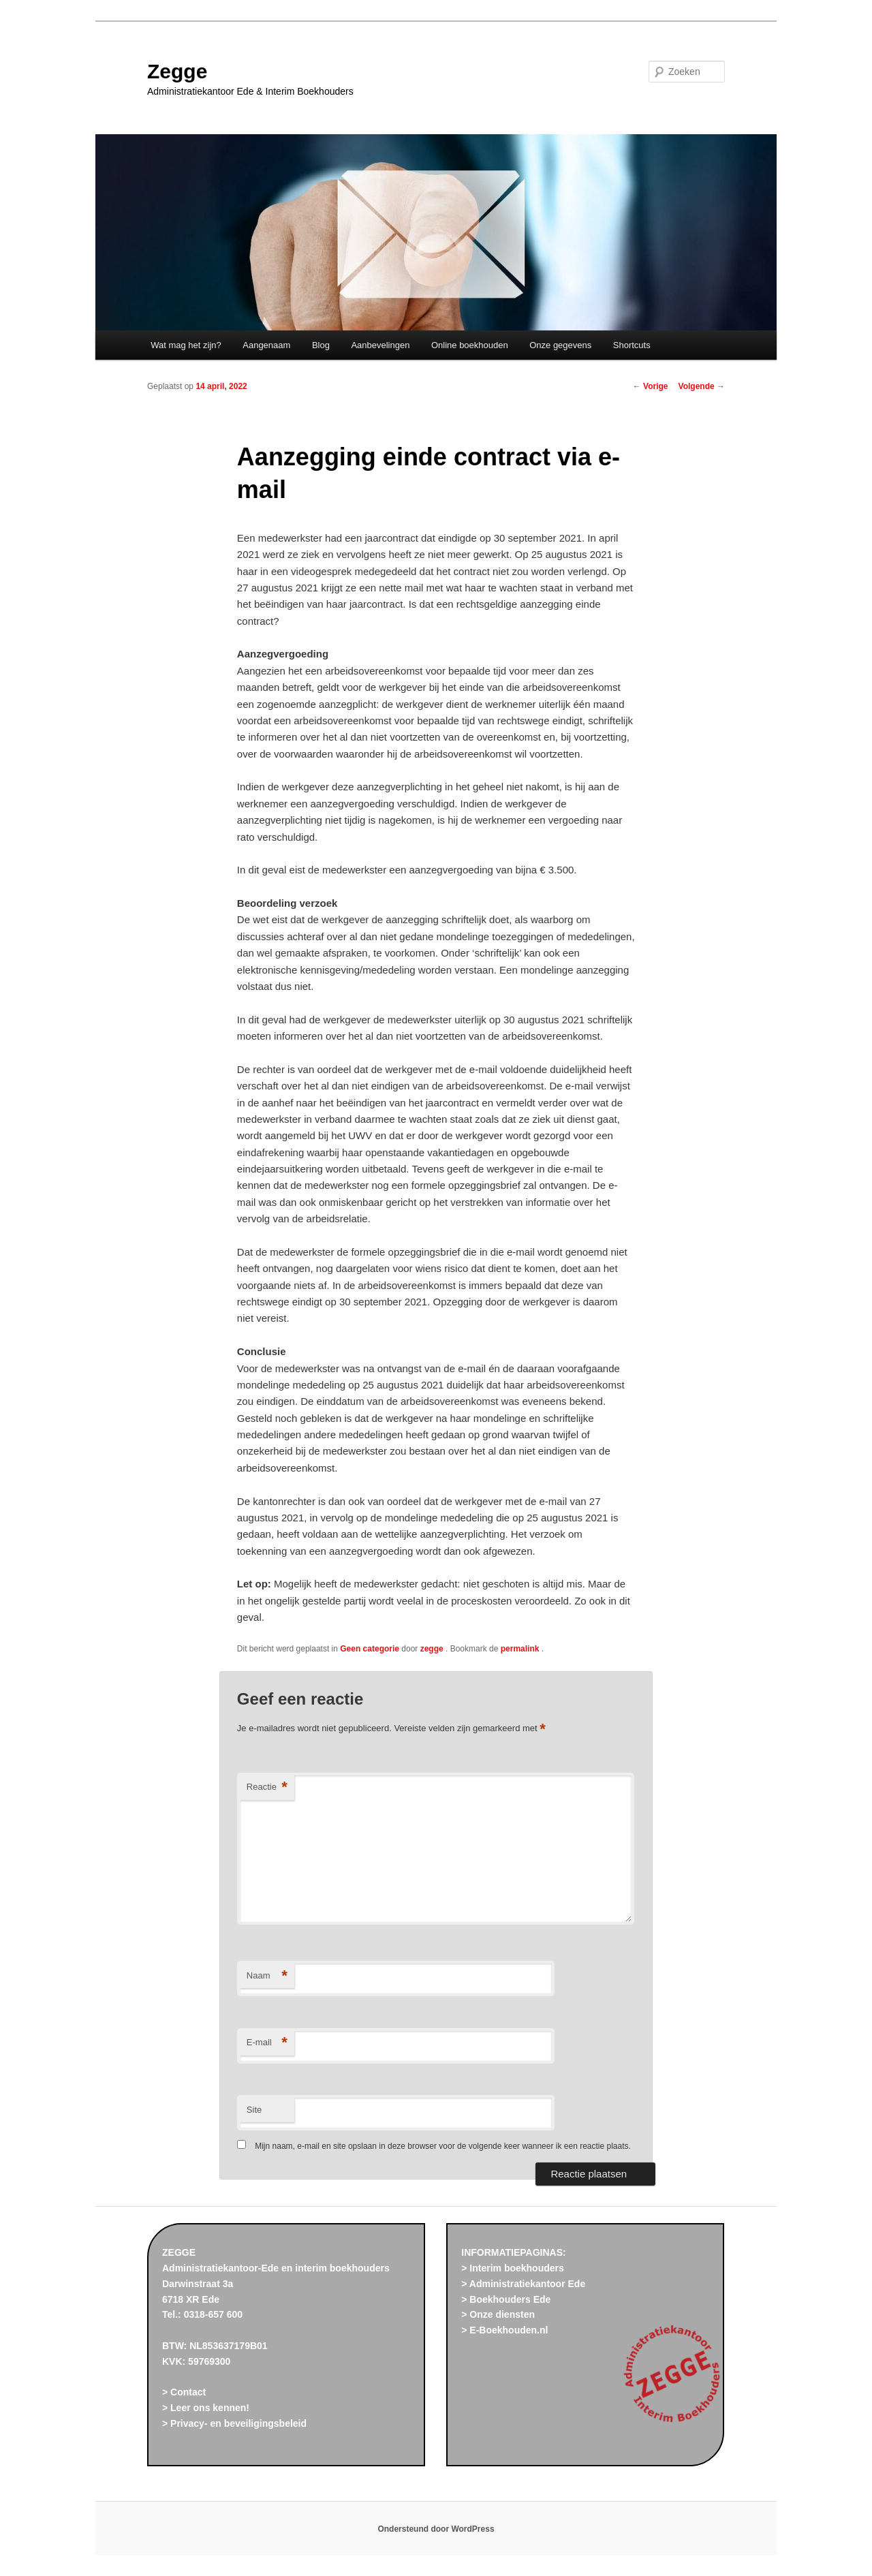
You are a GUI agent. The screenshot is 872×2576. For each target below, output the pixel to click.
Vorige (650, 386)
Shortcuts (632, 345)
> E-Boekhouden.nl (504, 2330)
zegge (433, 1649)
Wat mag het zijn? (186, 345)
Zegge (177, 71)
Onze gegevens (560, 345)
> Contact (184, 2392)
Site (254, 2110)
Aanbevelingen (380, 345)
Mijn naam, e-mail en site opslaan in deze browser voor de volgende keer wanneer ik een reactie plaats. (443, 2146)
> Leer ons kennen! (205, 2407)
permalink (521, 1649)
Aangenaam (266, 345)
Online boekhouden (469, 345)
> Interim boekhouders (512, 2268)
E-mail (267, 2043)
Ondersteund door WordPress (435, 2529)
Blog (321, 345)
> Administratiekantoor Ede (523, 2283)
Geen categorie (369, 1649)
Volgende (702, 386)
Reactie (267, 1787)
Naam (267, 1976)
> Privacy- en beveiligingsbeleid (234, 2423)
